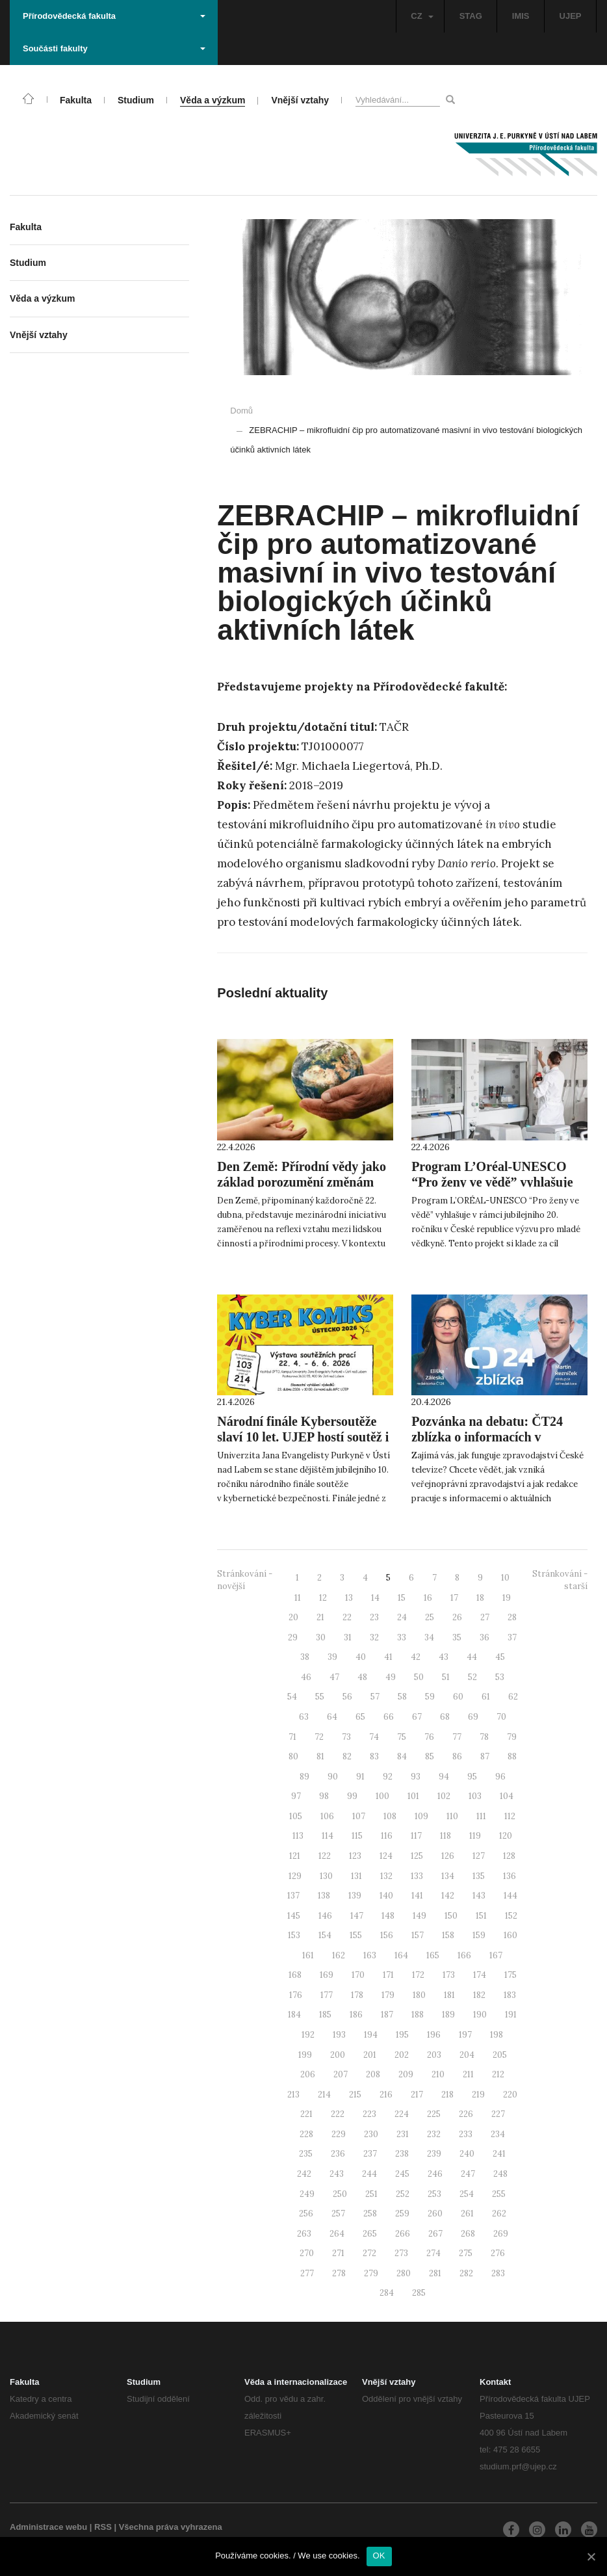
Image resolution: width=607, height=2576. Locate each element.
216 (386, 2094)
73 (346, 1736)
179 (387, 1995)
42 (415, 1657)
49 (390, 1677)
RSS (103, 2527)
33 (401, 1637)
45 (500, 1657)
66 (388, 1716)
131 (356, 1876)
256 (306, 2213)
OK (379, 2555)
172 (418, 1974)
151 (481, 1915)
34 (429, 1637)
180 (419, 1995)
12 (323, 1597)
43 (443, 1657)
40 (360, 1657)
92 (388, 1776)
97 (296, 1796)
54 (292, 1696)
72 (319, 1736)
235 (306, 2153)
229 (338, 2134)
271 (338, 2253)
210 (438, 2074)
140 (386, 1895)
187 (387, 2014)
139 (354, 1895)
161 (308, 1955)
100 (382, 1796)
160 (510, 1935)
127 (478, 1855)
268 (468, 2233)
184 (294, 2014)
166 (464, 1955)
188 (417, 2014)
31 (348, 1637)
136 (509, 1876)
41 (388, 1657)
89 (304, 1776)
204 (466, 2054)
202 (401, 2054)
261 (467, 2213)
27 (484, 1617)
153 (294, 1935)
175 (510, 1974)
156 (386, 1935)
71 (292, 1736)
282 (466, 2273)
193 (339, 2034)
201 (369, 2054)
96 (500, 1776)
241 (499, 2153)
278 (339, 2273)
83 (374, 1756)
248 (500, 2173)
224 (401, 2114)
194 (371, 2034)
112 (509, 1816)
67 (417, 1716)
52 (472, 1677)
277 (307, 2273)
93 (415, 1776)
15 (402, 1597)
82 (347, 1756)
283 (498, 2273)
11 (297, 1597)
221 (306, 2114)
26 (457, 1617)
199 (305, 2054)
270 (307, 2253)
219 (478, 2094)
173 (449, 1974)
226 (466, 2114)
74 (374, 1736)
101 (413, 1796)
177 (326, 1995)
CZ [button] (422, 16)
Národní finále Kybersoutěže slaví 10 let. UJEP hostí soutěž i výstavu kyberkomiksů (303, 1437)
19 (506, 1597)
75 (401, 1736)
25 (429, 1617)
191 (511, 2014)
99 (352, 1796)
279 (371, 2273)
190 (480, 2014)
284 (387, 2292)
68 (445, 1716)
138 (324, 1895)
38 (304, 1657)
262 (499, 2213)
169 (326, 1974)
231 (402, 2134)
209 (405, 2074)
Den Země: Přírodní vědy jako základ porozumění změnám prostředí (301, 1182)
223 (369, 2114)
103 (475, 1796)
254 (466, 2194)
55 (319, 1696)
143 (478, 1895)
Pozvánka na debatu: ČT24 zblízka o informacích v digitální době (487, 1437)
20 (293, 1617)
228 (306, 2134)
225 (434, 2114)
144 (510, 1895)
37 (512, 1637)
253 (434, 2194)
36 (484, 1637)
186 (356, 2014)
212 (498, 2074)
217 (417, 2094)
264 (336, 2233)
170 (358, 1974)
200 (337, 2054)
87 (484, 1756)
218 (447, 2094)
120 (505, 1835)
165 (432, 1955)
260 (435, 2213)
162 (338, 1955)
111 (481, 1816)
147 (356, 1915)
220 (510, 2094)
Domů (241, 410)
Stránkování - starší (560, 1580)
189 (448, 2014)
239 (434, 2153)
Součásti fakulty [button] (114, 48)
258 (370, 2213)
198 (496, 2034)
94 (444, 1776)
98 (324, 1796)
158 (448, 1935)
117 (416, 1835)
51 (446, 1677)
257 (338, 2213)
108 (389, 1816)
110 (452, 1816)
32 (374, 1637)
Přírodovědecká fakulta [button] (114, 16)
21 (320, 1617)
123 (355, 1855)
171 (388, 1974)
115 (357, 1835)
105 (295, 1816)
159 (478, 1935)
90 (333, 1776)
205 (500, 2054)
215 (355, 2094)
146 (325, 1915)
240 (466, 2153)
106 (327, 1816)
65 (360, 1716)
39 (332, 1657)
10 (505, 1577)
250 (340, 2194)
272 (369, 2253)
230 (371, 2134)
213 (293, 2094)
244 (369, 2173)
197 (465, 2034)
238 (402, 2153)
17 (454, 1597)
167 (495, 1955)
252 (402, 2194)
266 (402, 2233)
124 (386, 1855)
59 (430, 1696)
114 (327, 1835)
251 (371, 2194)
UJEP (571, 16)
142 (447, 1895)
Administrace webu (48, 2527)
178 (357, 1995)
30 (321, 1637)
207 (340, 2074)
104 (506, 1796)
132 (386, 1876)
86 (457, 1756)
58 (402, 1696)
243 (336, 2173)
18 (480, 1597)
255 (499, 2194)
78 (484, 1736)
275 (465, 2253)
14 (375, 1597)
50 (419, 1677)
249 (307, 2194)
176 (295, 1995)
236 (338, 2153)
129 (295, 1876)
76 (429, 1736)
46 (306, 1677)
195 (402, 2034)
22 (347, 1617)
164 (401, 1955)
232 (434, 2134)
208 (373, 2074)
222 (337, 2114)
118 (445, 1835)
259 (402, 2213)
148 (387, 1915)
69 (473, 1716)
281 (435, 2273)
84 (402, 1756)
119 (475, 1835)
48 (362, 1677)
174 (479, 1974)
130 (326, 1876)
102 (443, 1796)
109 (421, 1816)
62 (513, 1696)
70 (501, 1716)
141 (417, 1895)
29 (293, 1637)
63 (304, 1716)
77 (456, 1736)
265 (370, 2233)
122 (324, 1855)
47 (334, 1677)
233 (465, 2134)
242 (304, 2173)
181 (449, 1995)
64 (332, 1716)
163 (369, 1955)
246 (435, 2173)
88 (512, 1756)
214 (324, 2094)
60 (458, 1696)
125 (417, 1855)
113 (298, 1835)
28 (512, 1617)
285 (419, 2292)
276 (498, 2253)
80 (293, 1756)
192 (308, 2034)
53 (499, 1677)
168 (295, 1974)
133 (417, 1876)
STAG (470, 16)
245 (402, 2173)
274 (433, 2253)
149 (419, 1915)
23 (374, 1617)
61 (486, 1696)
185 (325, 2014)
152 (511, 1915)
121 (294, 1855)
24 (402, 1617)
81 (320, 1756)
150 (451, 1915)
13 (349, 1597)
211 (468, 2074)
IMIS (521, 16)
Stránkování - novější (244, 1580)
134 (447, 1876)
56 (347, 1696)
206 (307, 2074)
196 (434, 2034)
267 (435, 2233)
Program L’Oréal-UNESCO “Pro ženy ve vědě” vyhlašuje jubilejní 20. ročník (492, 1182)
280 (403, 2273)
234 (498, 2134)
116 (387, 1835)
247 (468, 2173)
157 (417, 1935)
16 (428, 1597)
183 (510, 1995)
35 (456, 1637)
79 (512, 1736)
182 (479, 1995)
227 (498, 2114)
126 (447, 1855)
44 (472, 1657)
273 (401, 2253)
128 (509, 1855)
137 (293, 1895)
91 (360, 1776)
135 (478, 1876)
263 (304, 2233)
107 (358, 1816)
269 (500, 2233)
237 (370, 2153)
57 (375, 1696)
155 (356, 1935)
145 (293, 1915)
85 (429, 1756)
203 (434, 2054)
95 (472, 1776)
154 (324, 1935)
